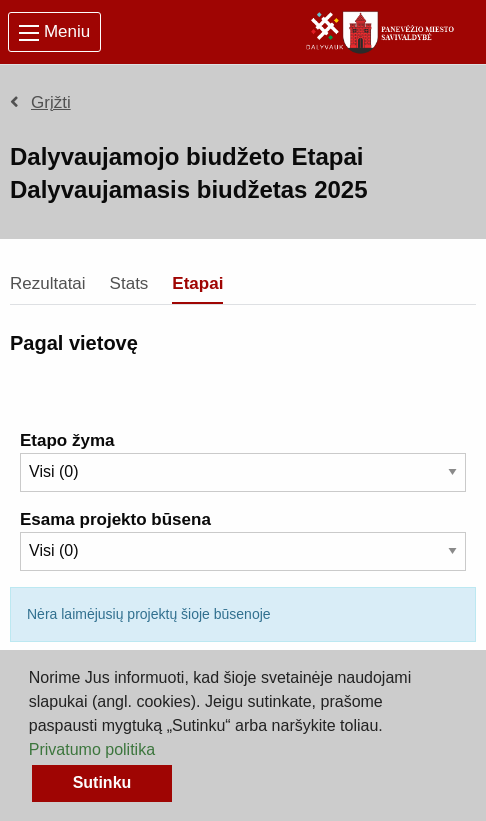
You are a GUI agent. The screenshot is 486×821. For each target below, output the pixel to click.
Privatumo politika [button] (92, 749)
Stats (129, 283)
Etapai (197, 283)
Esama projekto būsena (115, 519)
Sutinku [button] (102, 782)
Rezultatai (48, 283)
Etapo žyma (67, 440)
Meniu (54, 31)
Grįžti (40, 102)
